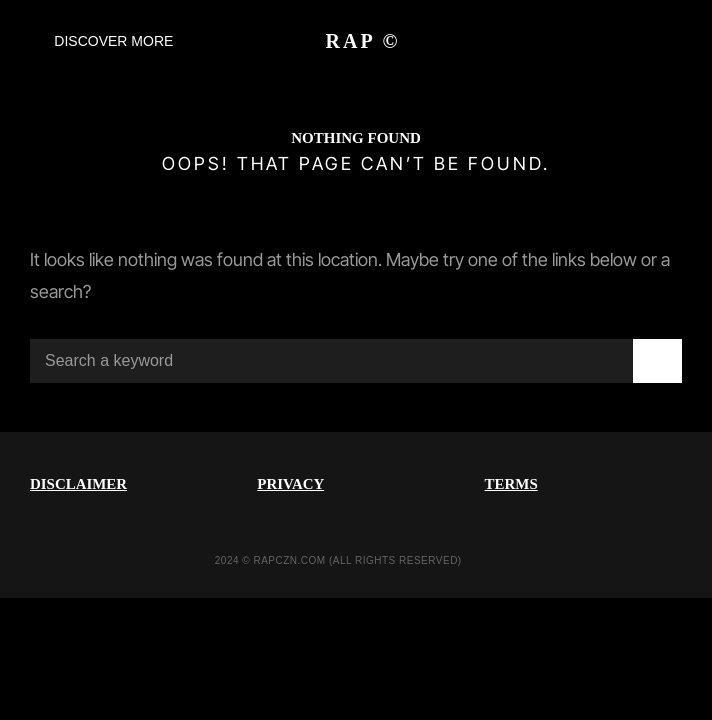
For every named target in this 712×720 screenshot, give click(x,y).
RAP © (363, 41)
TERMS (511, 484)
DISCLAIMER (78, 484)
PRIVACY (290, 484)
